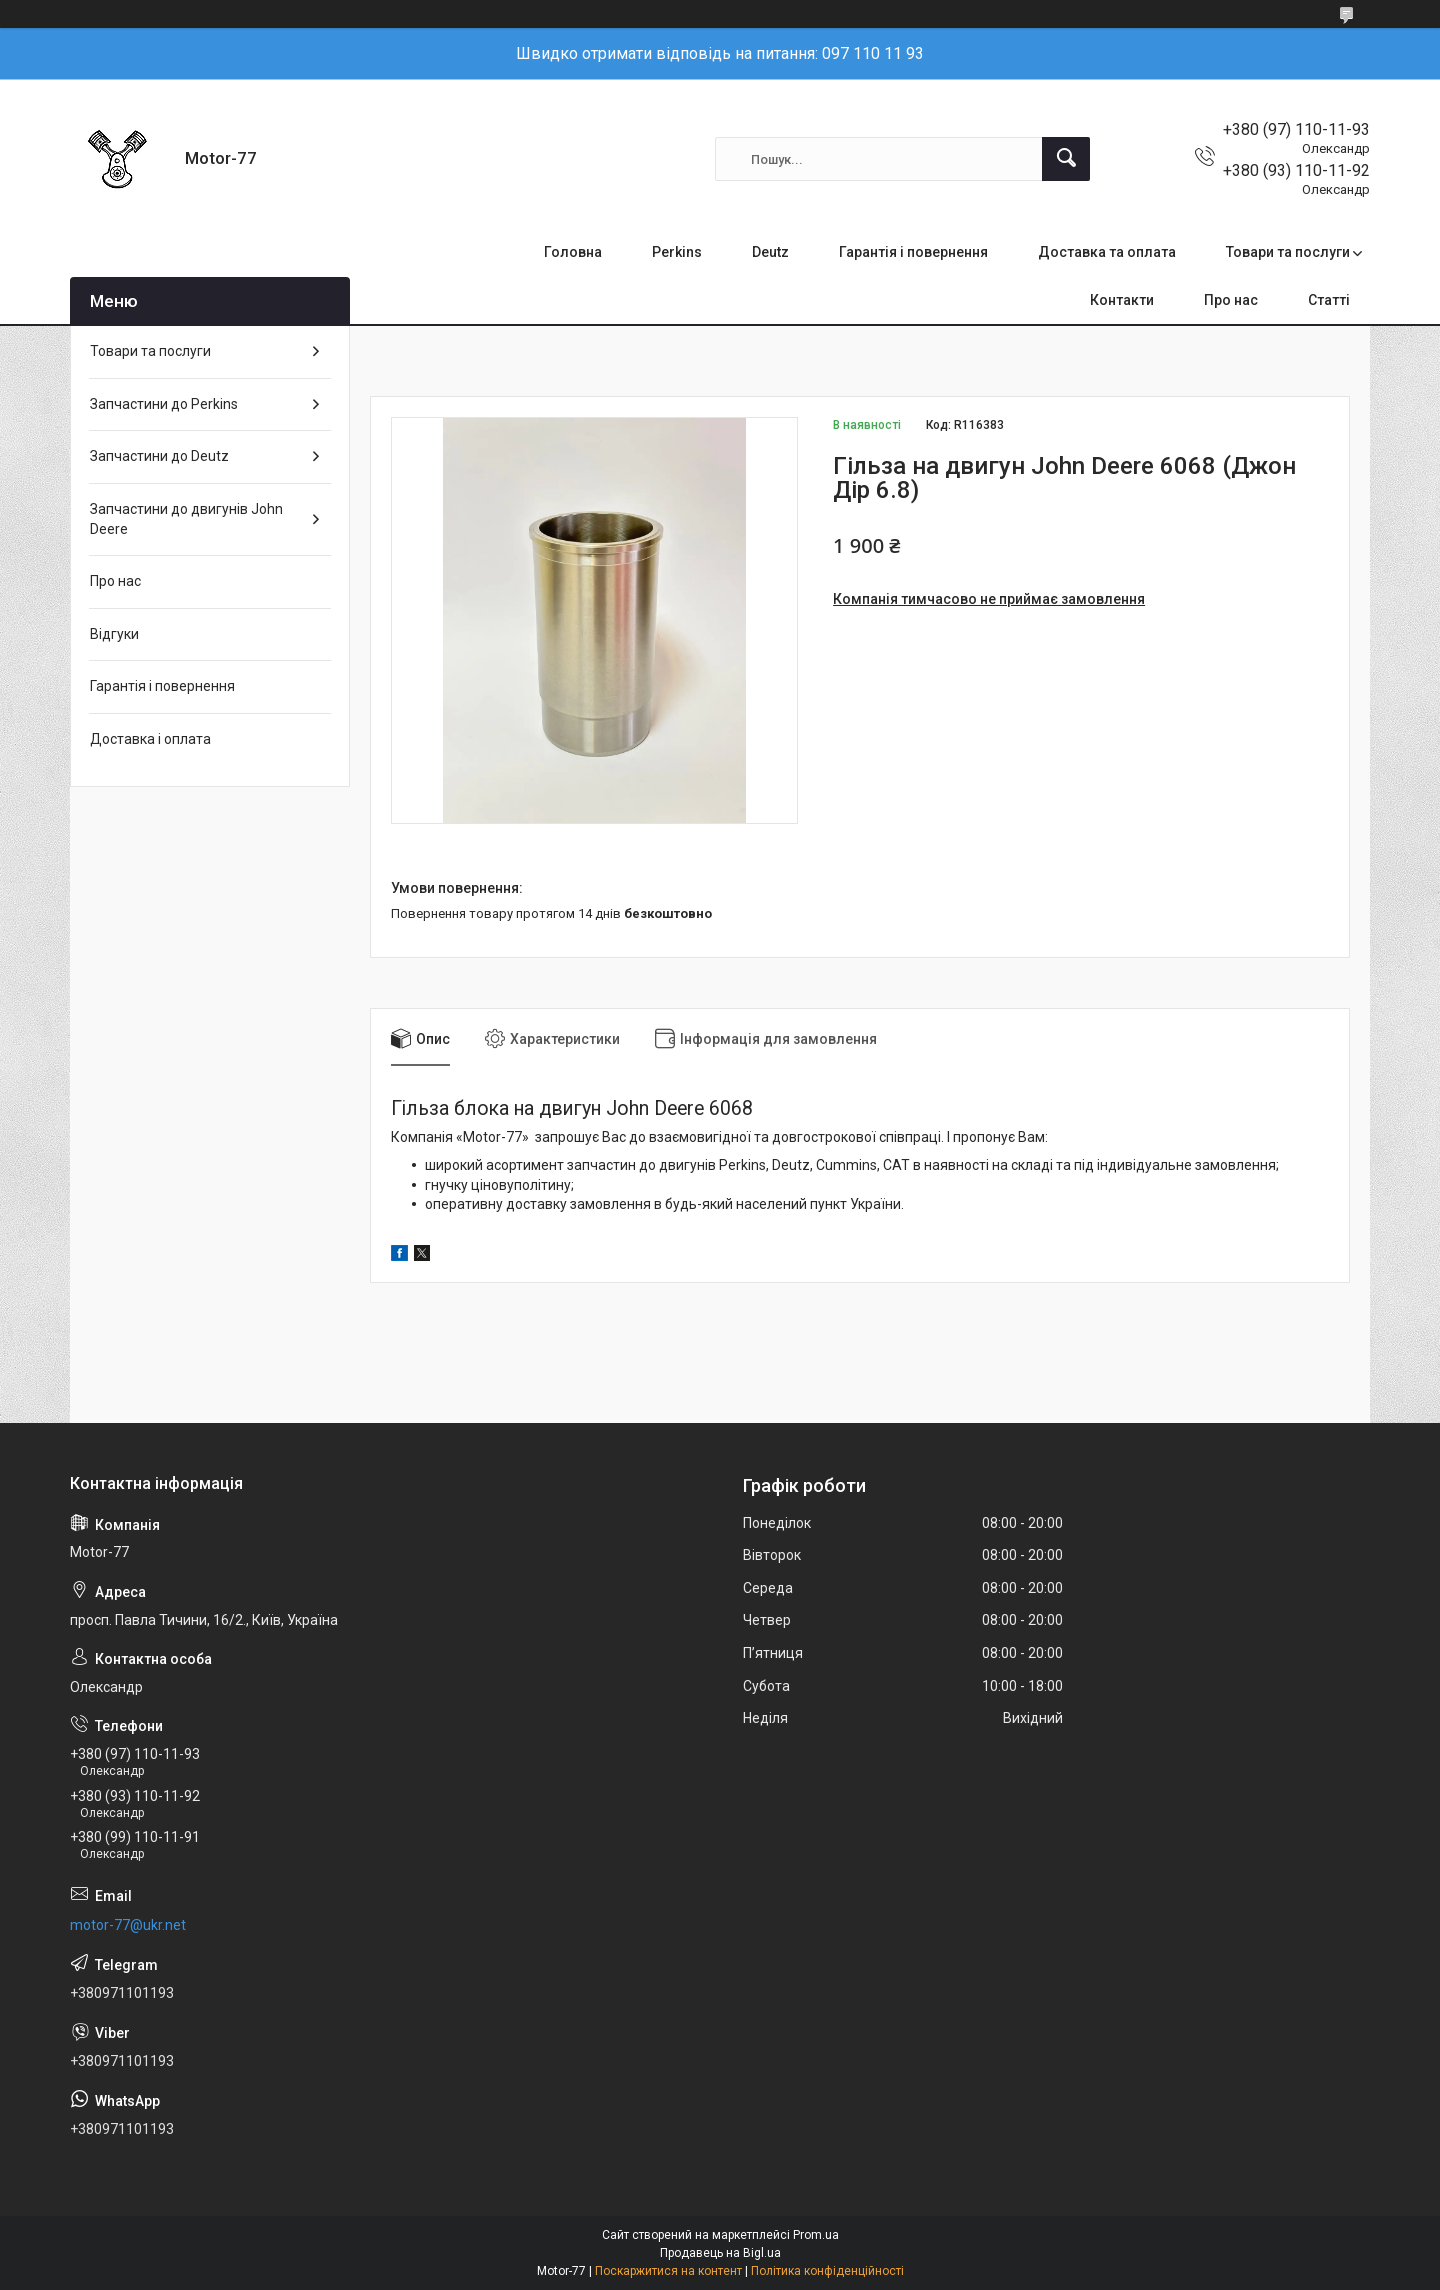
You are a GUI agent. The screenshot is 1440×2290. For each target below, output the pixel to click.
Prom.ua (816, 2235)
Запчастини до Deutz (159, 456)
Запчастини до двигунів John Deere (186, 519)
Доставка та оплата (1107, 252)
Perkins (677, 252)
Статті (1329, 300)
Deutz (770, 252)
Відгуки (114, 634)
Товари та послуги (1288, 252)
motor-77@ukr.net (128, 1925)
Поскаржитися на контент (668, 2271)
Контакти (1122, 300)
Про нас (1231, 300)
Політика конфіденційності (827, 2271)
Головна (573, 252)
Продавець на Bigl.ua (720, 2253)
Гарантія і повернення (913, 252)
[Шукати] (1066, 159)
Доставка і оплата (150, 739)
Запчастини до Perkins (164, 404)
